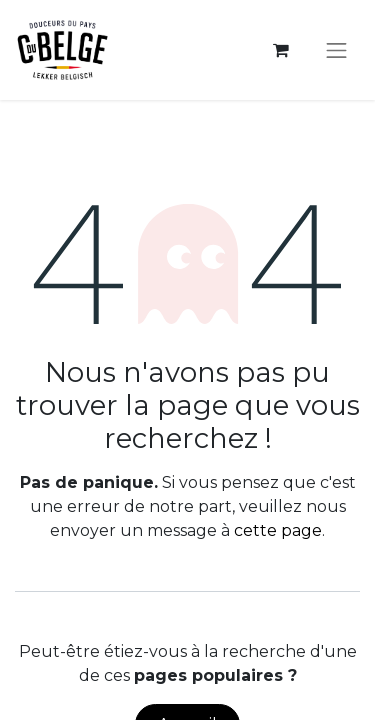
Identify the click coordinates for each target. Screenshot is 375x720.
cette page (278, 530)
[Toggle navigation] (337, 50)
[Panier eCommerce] (281, 50)
